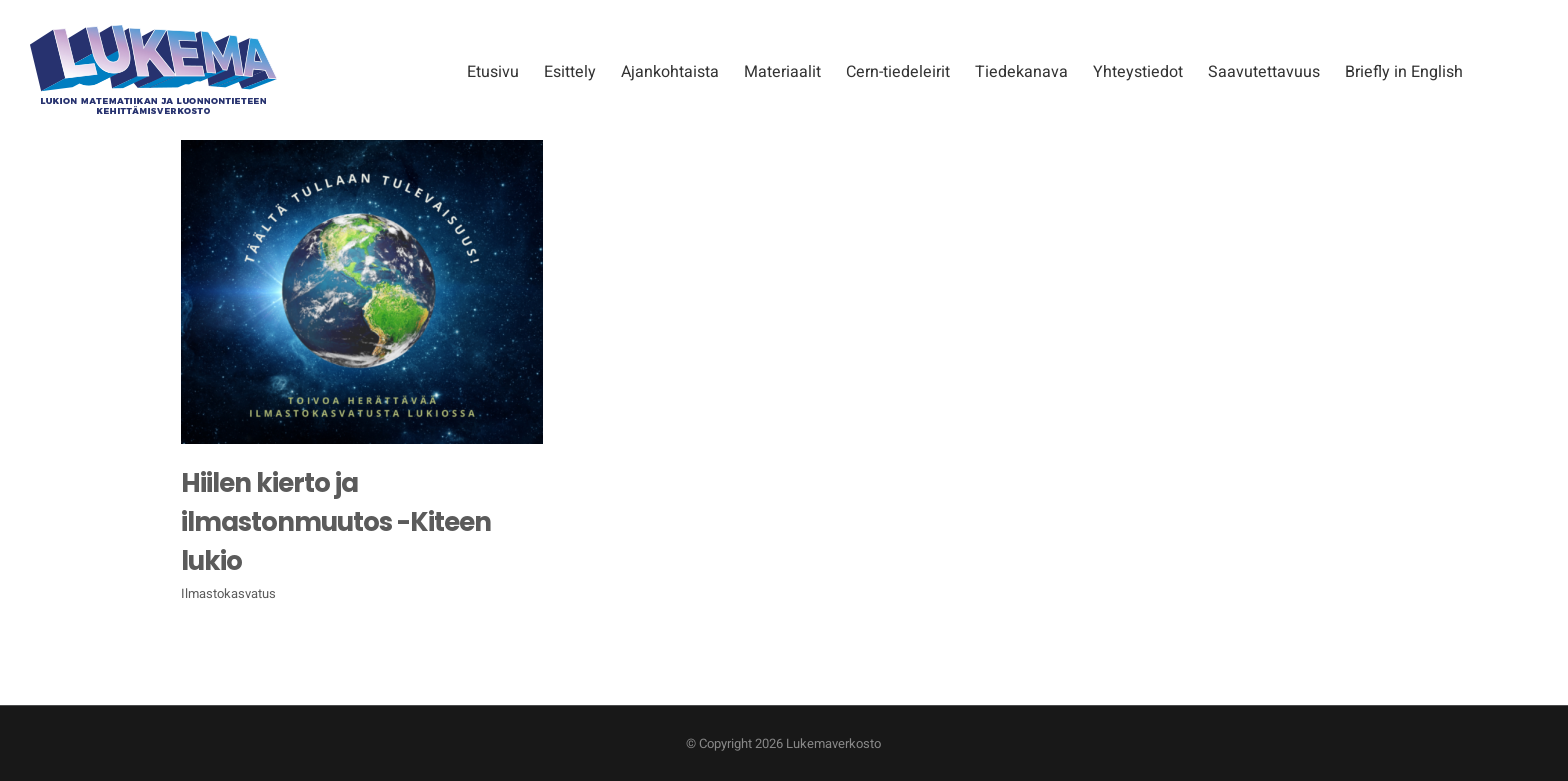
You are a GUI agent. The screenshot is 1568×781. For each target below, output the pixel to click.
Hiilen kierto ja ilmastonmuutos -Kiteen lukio (336, 522)
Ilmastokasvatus (228, 593)
